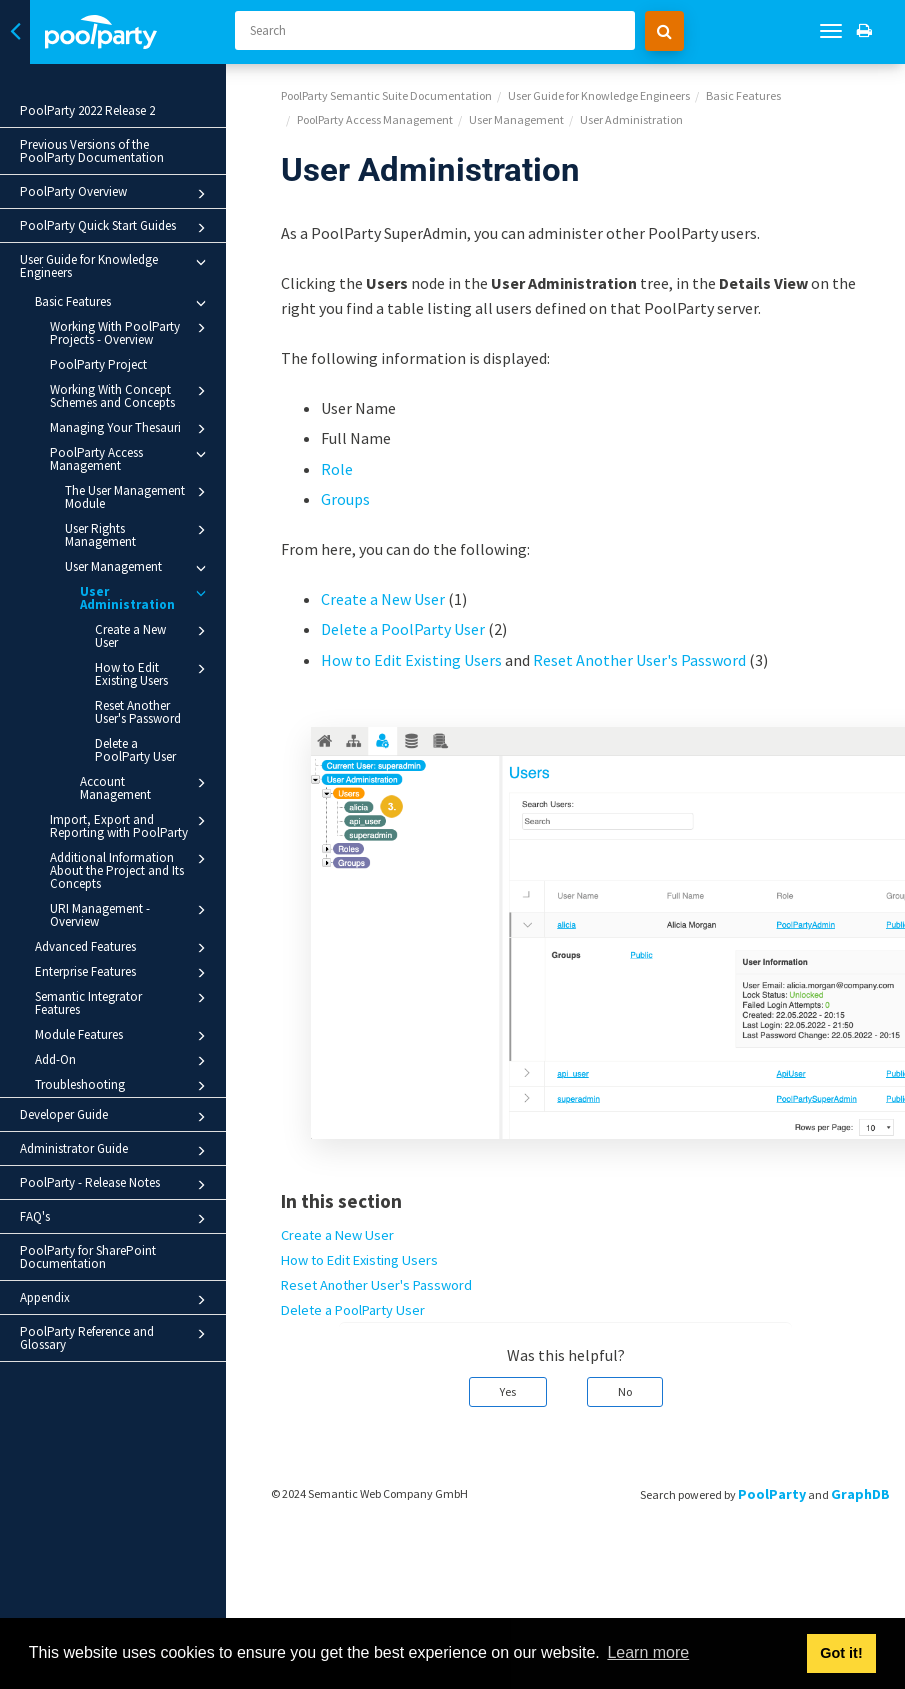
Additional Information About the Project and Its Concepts (131, 870)
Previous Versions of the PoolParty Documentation (92, 151)
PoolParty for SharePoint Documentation (88, 1257)
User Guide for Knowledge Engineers (116, 266)
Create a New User (153, 635)
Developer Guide (116, 1117)
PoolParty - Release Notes (116, 1185)
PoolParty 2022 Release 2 (87, 110)
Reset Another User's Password (138, 712)
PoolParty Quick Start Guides (116, 228)
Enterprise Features (123, 973)
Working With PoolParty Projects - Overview (131, 332)
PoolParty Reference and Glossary (116, 1338)
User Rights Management (138, 534)
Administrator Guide (116, 1151)
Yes (508, 1391)
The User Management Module (138, 496)
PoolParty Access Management (131, 458)
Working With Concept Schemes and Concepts (131, 395)
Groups (345, 499)
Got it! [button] (841, 1653)
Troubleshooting (123, 1086)
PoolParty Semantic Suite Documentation (386, 95)
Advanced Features (123, 948)
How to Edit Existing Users (153, 673)
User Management (138, 568)
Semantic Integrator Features (123, 1002)
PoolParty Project (98, 364)
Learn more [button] (648, 1652)
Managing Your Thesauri (131, 429)
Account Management (146, 787)
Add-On (123, 1061)
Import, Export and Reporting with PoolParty (131, 825)
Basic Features (123, 303)
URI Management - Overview (131, 914)
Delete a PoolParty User (135, 750)
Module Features (123, 1036)
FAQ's (116, 1219)
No (625, 1391)
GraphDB (860, 1494)
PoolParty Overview (116, 194)
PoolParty (772, 1494)
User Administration (146, 597)
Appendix (116, 1300)
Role (337, 469)
